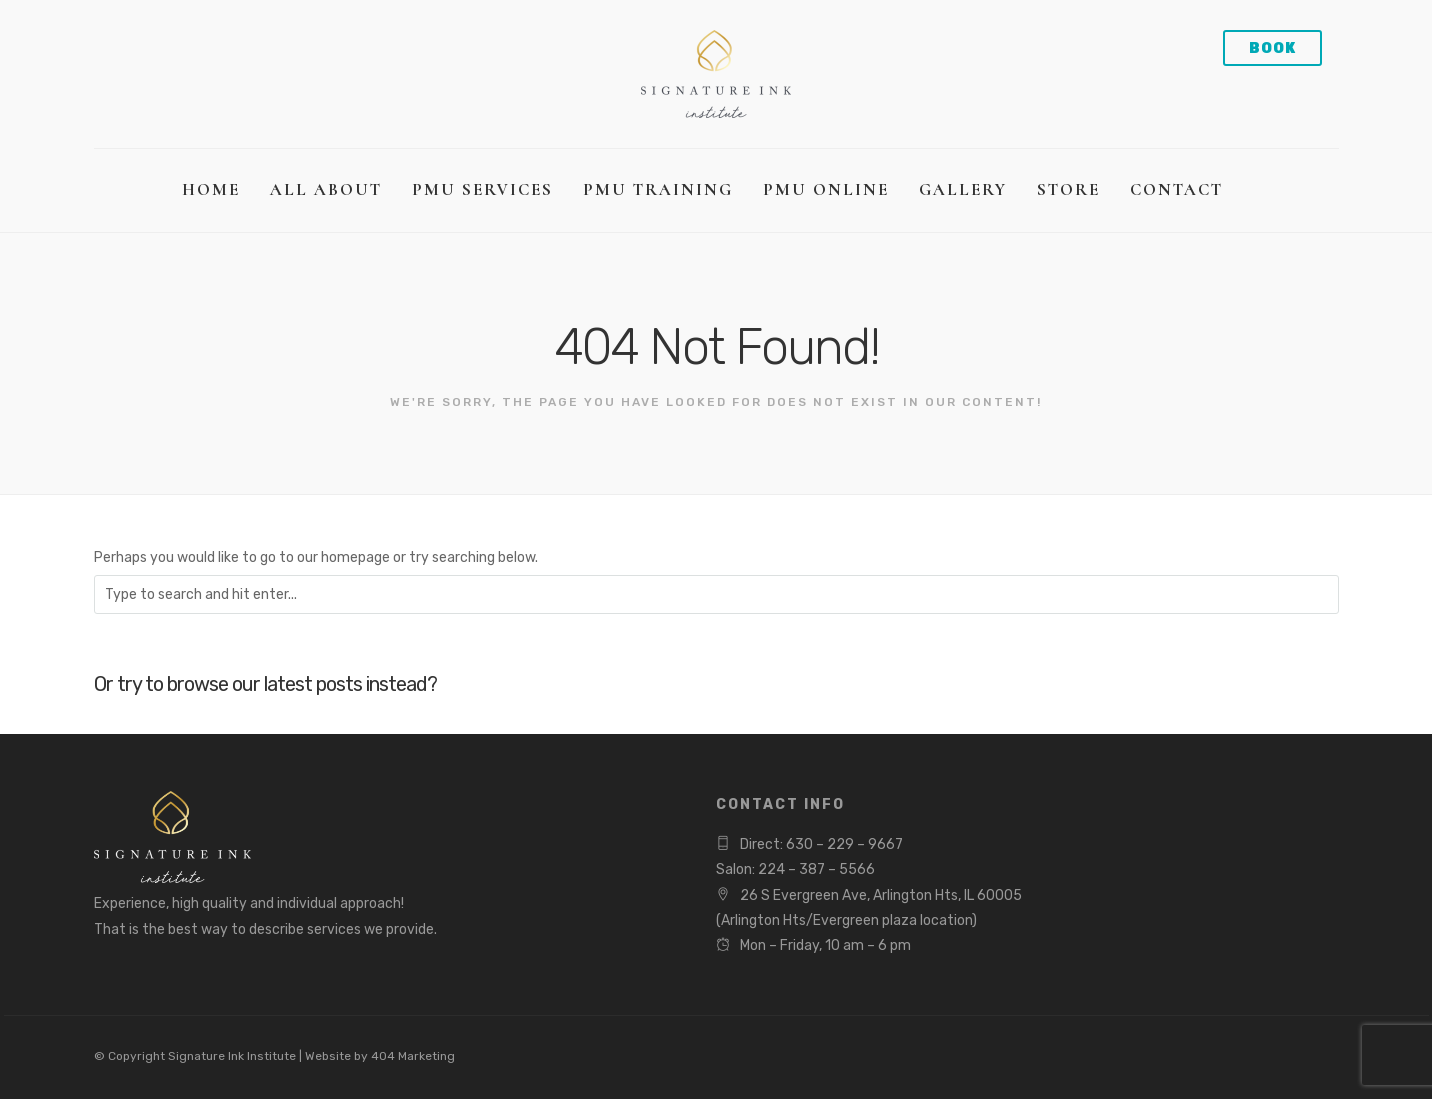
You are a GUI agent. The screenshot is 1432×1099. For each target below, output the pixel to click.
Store (1068, 189)
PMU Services (482, 189)
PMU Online (826, 189)
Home (211, 189)
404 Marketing (413, 1056)
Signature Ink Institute (232, 1056)
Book (1272, 48)
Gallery (963, 189)
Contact (1176, 189)
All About (326, 189)
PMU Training (658, 189)
